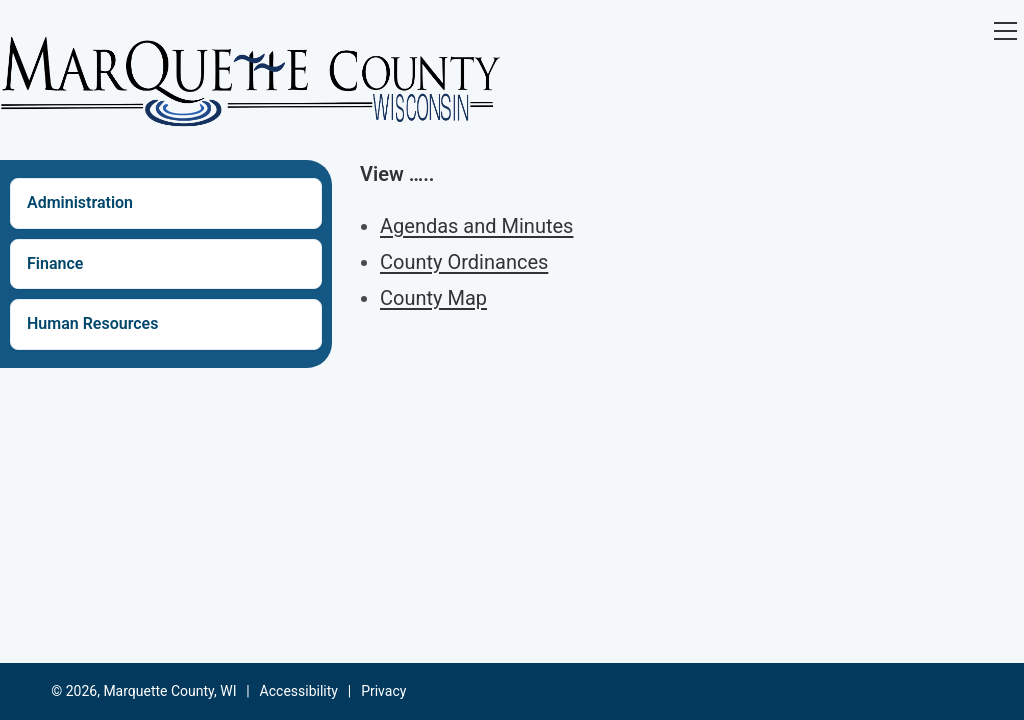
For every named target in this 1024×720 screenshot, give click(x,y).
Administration (80, 202)
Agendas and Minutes (476, 226)
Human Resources (92, 323)
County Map (433, 298)
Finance (55, 263)
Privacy (383, 691)
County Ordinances (464, 262)
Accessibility (299, 691)
